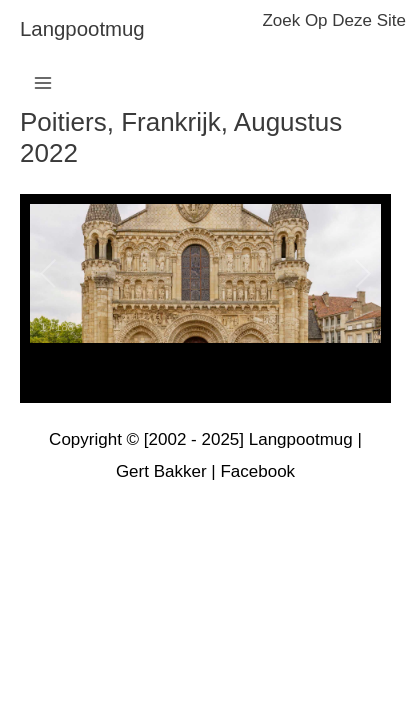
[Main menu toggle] (43, 83)
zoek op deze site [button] (334, 20)
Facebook (257, 471)
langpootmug (82, 29)
